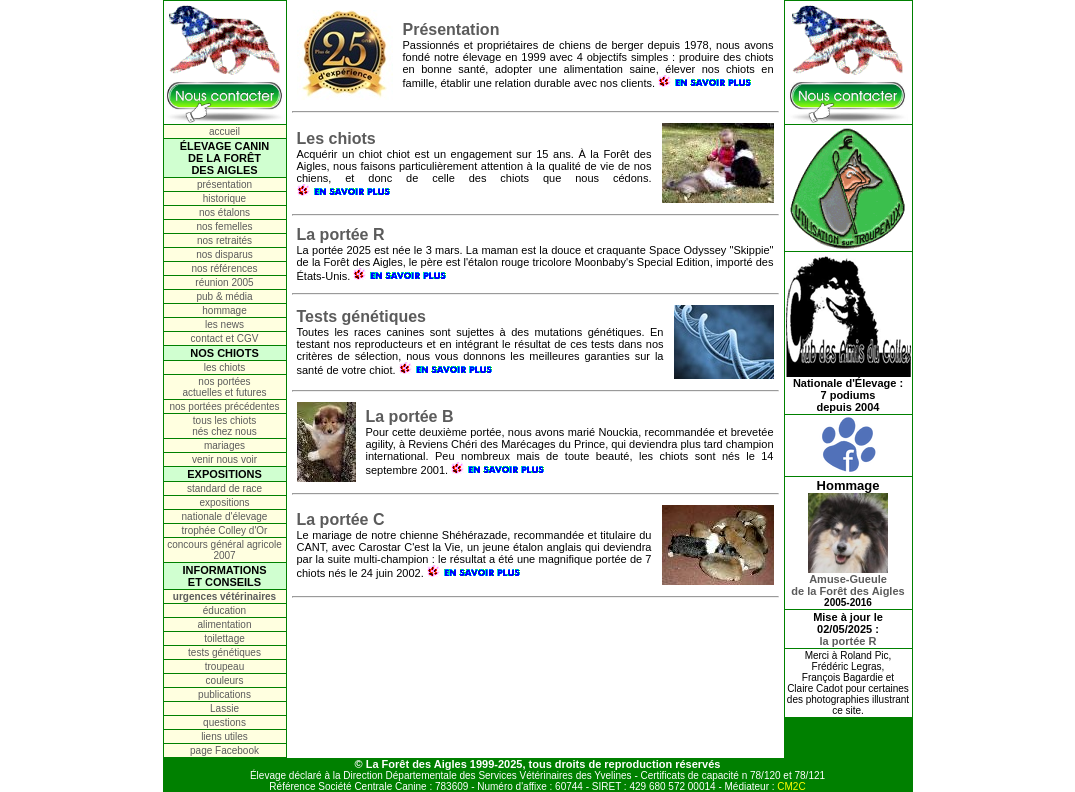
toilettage (224, 638)
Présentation (451, 29)
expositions (224, 502)
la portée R (848, 641)
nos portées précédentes (224, 406)
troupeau (224, 666)
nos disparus (224, 254)
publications (224, 694)
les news (224, 324)
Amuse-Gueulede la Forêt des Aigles (847, 580)
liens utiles (224, 736)
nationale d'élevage (225, 516)
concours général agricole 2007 (224, 550)
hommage (224, 310)
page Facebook (224, 750)
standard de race (224, 488)
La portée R (341, 234)
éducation (224, 610)
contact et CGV (225, 338)
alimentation (225, 624)
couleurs (225, 680)
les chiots (225, 367)
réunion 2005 (224, 282)
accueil (224, 131)
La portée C (341, 519)
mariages (224, 445)
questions (224, 722)
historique (224, 198)
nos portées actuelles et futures (225, 387)
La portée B (410, 416)
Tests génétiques (362, 316)
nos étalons (224, 212)
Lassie (224, 708)
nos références (224, 268)
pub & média (224, 296)
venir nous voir (224, 459)
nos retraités (224, 240)
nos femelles (224, 226)
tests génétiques (224, 652)
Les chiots (336, 138)
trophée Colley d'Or (225, 530)
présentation (224, 184)
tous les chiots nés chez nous (224, 426)
